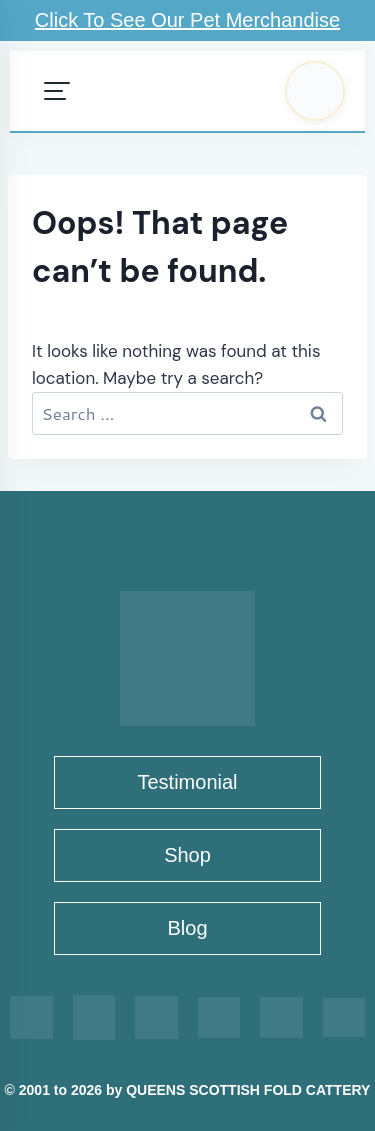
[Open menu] (57, 91)
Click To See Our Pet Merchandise (187, 20)
